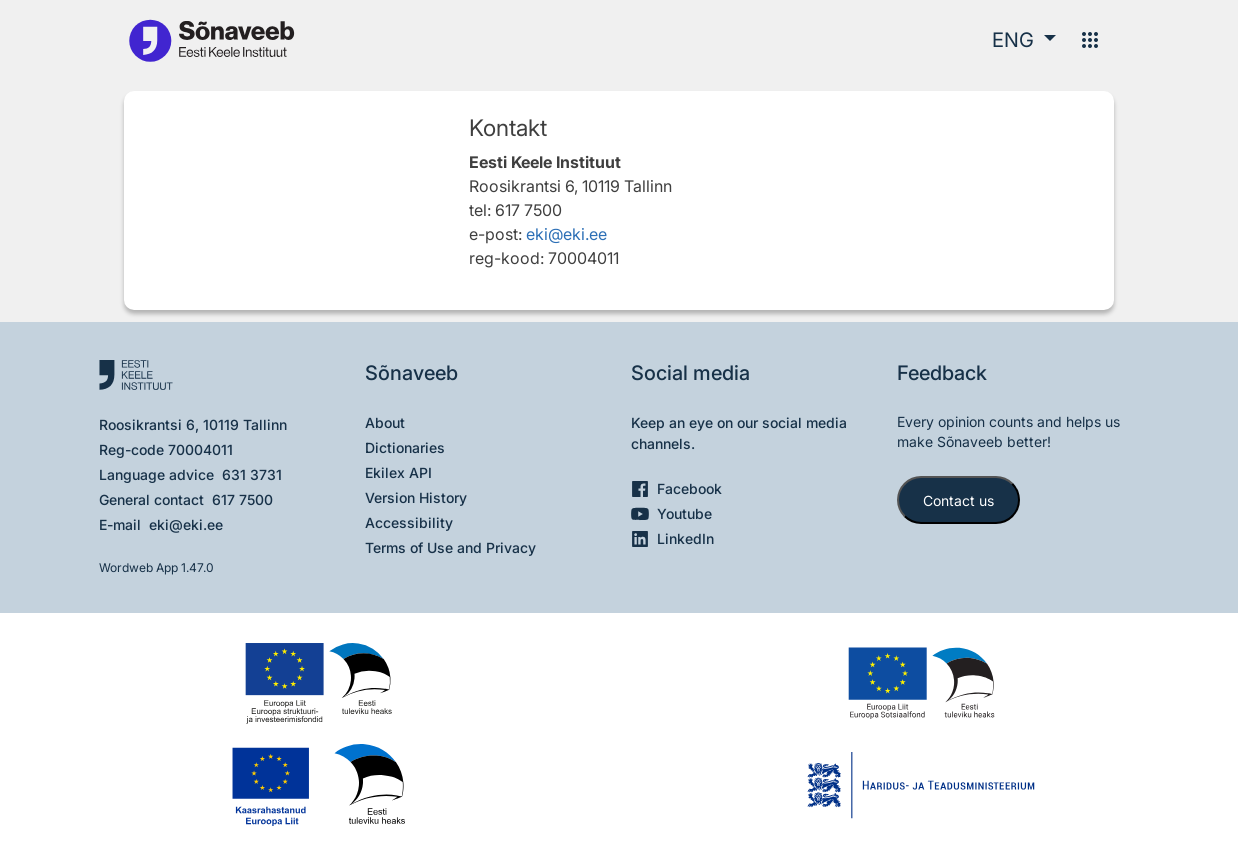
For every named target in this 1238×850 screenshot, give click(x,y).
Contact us (958, 500)
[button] (1024, 40)
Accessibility (409, 522)
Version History (416, 497)
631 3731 (252, 474)
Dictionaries (405, 447)
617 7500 (242, 499)
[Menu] (1090, 40)
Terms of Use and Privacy (450, 547)
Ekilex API (398, 472)
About (385, 422)
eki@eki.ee (566, 234)
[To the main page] (211, 39)
